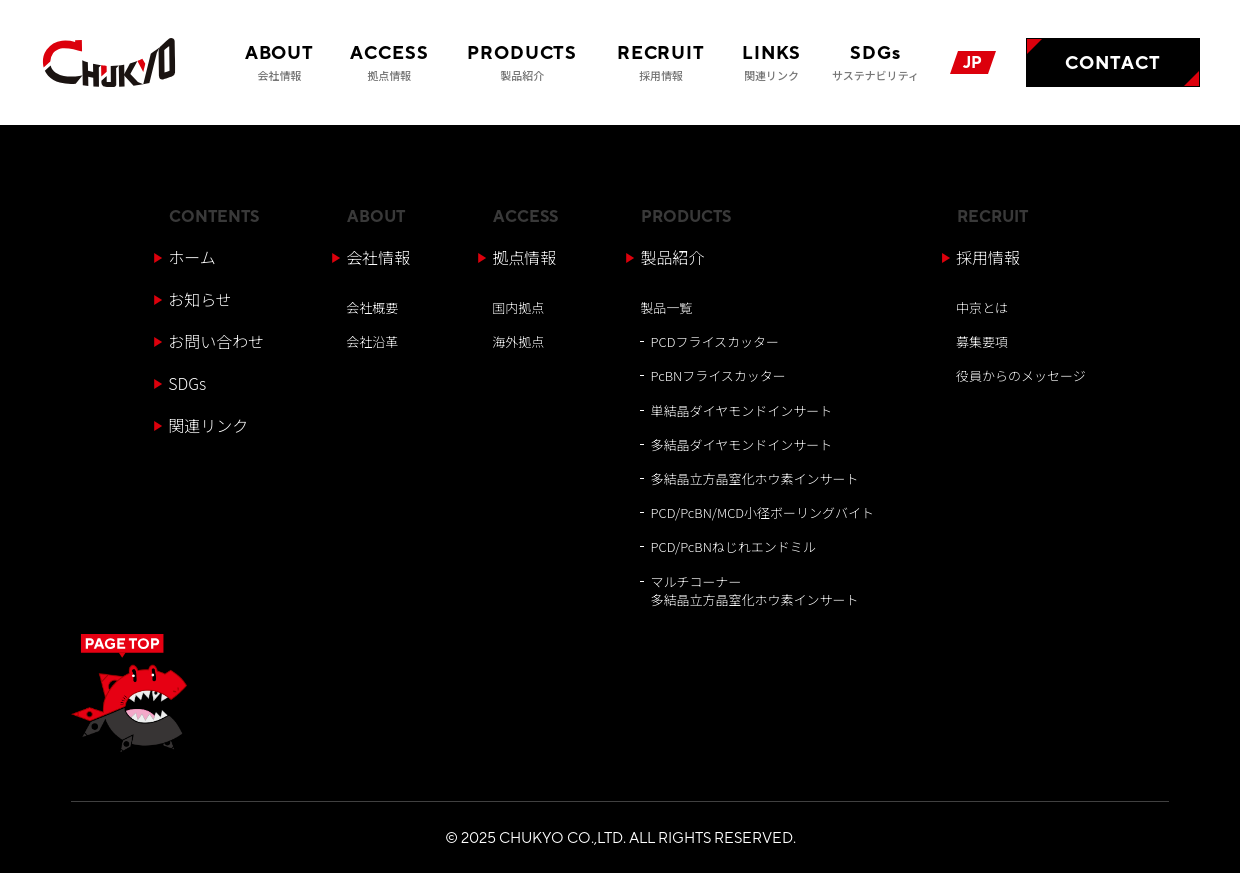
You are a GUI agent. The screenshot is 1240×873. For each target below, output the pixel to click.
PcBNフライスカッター (718, 375)
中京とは (982, 307)
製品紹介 (672, 257)
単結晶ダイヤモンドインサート (742, 410)
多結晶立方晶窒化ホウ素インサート (755, 478)
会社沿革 (372, 341)
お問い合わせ (216, 341)
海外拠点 (518, 341)
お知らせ (200, 299)
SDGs (187, 383)
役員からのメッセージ (1021, 375)
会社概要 (372, 307)
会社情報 (378, 257)
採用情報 (988, 257)
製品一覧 (666, 307)
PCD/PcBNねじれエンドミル (733, 546)
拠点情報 (524, 257)
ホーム (192, 257)
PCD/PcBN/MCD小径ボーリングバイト (763, 512)
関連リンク (208, 425)
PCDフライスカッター (715, 341)
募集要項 (982, 341)
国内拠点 (518, 307)
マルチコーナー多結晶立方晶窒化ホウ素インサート (755, 590)
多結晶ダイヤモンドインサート (742, 444)
